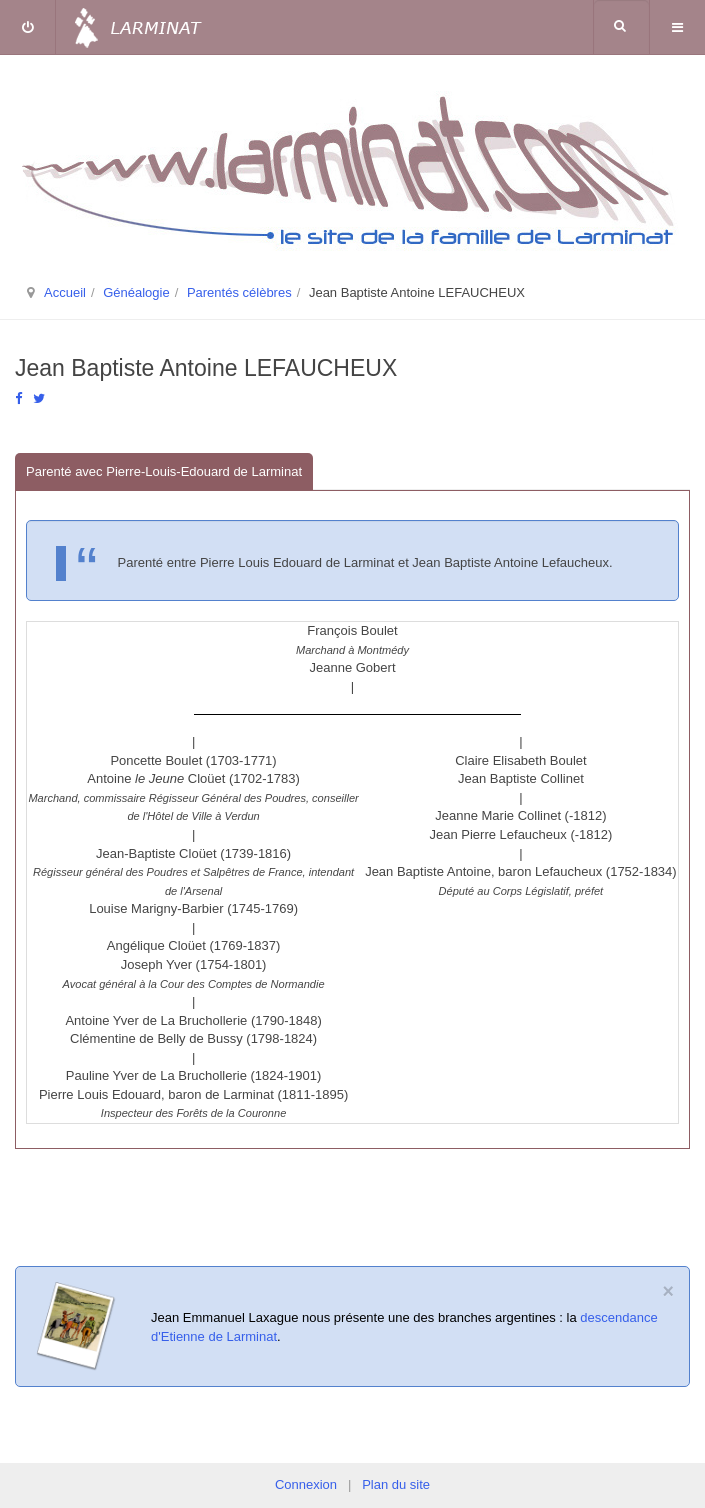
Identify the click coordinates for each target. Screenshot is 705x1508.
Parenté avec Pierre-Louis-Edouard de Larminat (164, 471)
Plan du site (396, 1484)
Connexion (306, 1484)
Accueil (65, 292)
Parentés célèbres (239, 292)
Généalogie (136, 292)
